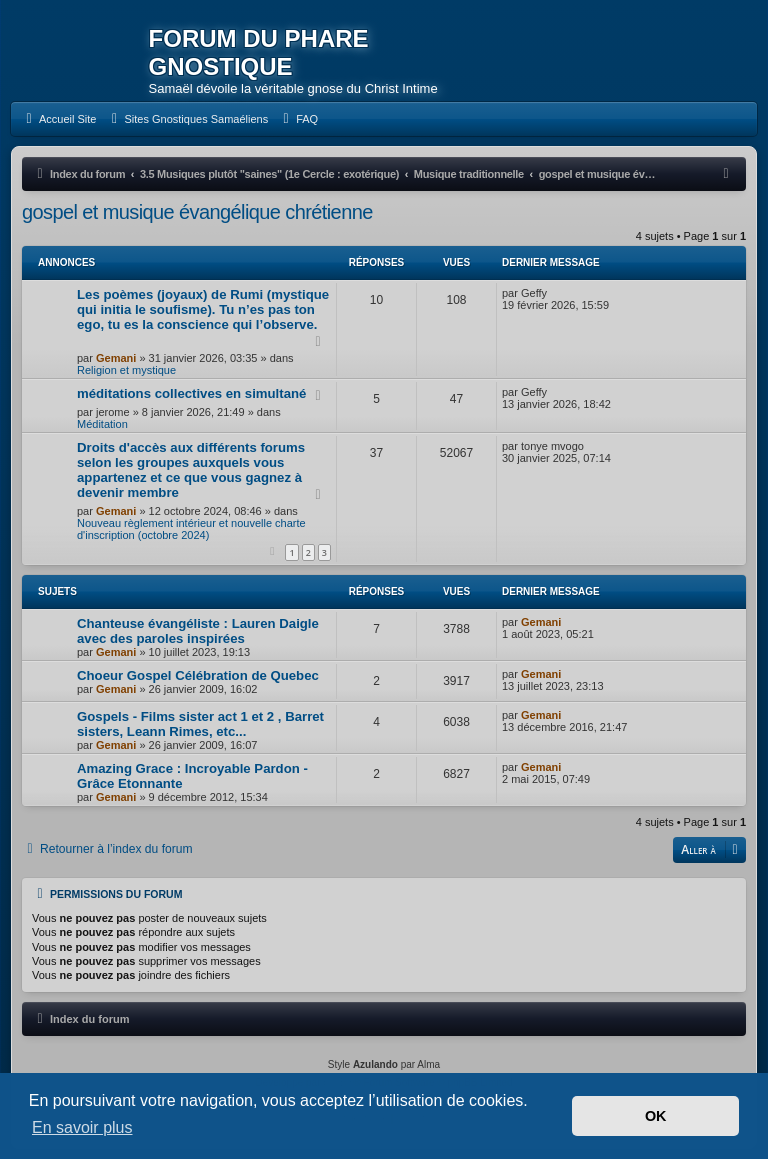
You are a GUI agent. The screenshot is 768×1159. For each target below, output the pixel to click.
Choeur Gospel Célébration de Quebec (198, 675)
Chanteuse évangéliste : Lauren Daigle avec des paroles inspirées (198, 631)
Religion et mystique (126, 370)
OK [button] (656, 1116)
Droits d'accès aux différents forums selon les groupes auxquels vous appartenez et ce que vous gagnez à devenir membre (191, 470)
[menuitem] (58, 119)
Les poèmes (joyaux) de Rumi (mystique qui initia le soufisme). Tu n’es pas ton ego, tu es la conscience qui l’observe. (203, 309)
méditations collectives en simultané (191, 393)
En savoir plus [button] (82, 1127)
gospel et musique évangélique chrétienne (197, 212)
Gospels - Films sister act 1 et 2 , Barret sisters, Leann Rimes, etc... (200, 724)
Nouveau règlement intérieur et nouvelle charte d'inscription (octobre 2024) (191, 529)
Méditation (102, 424)
